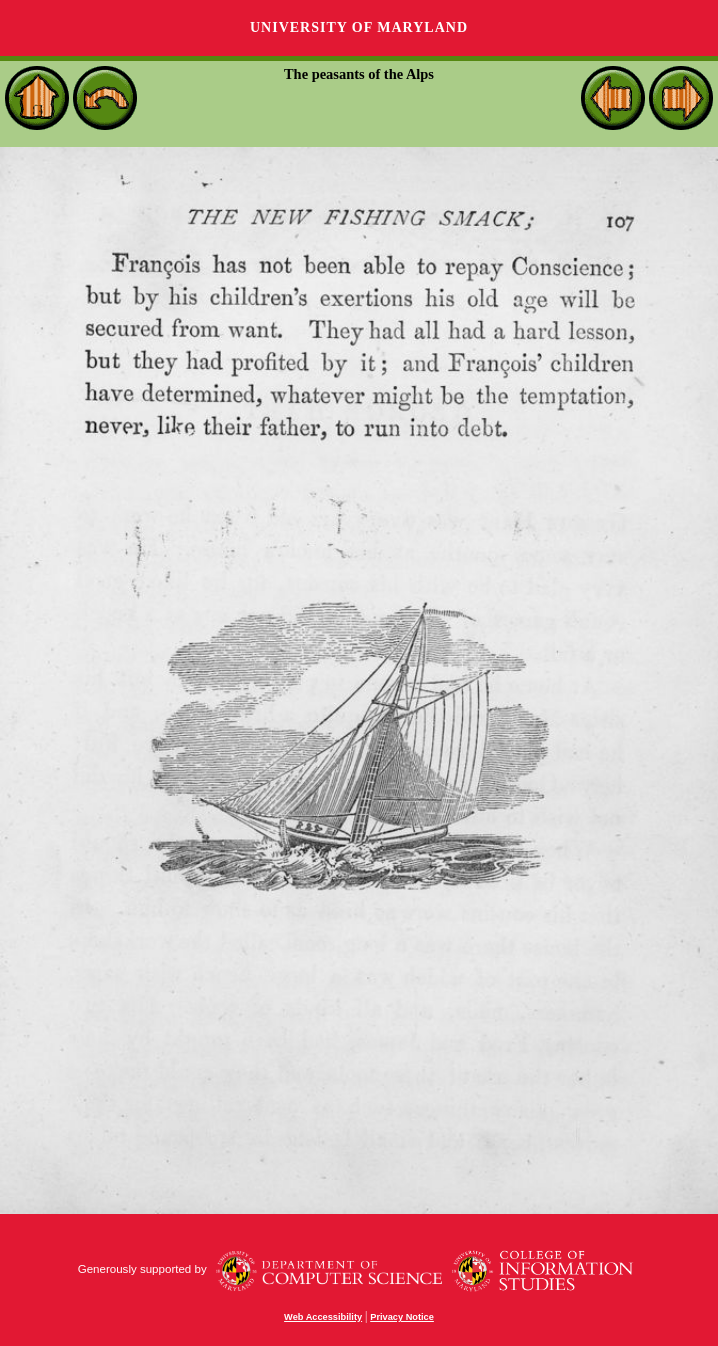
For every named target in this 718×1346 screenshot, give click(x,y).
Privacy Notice (402, 1317)
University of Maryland (359, 27)
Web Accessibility (323, 1317)
